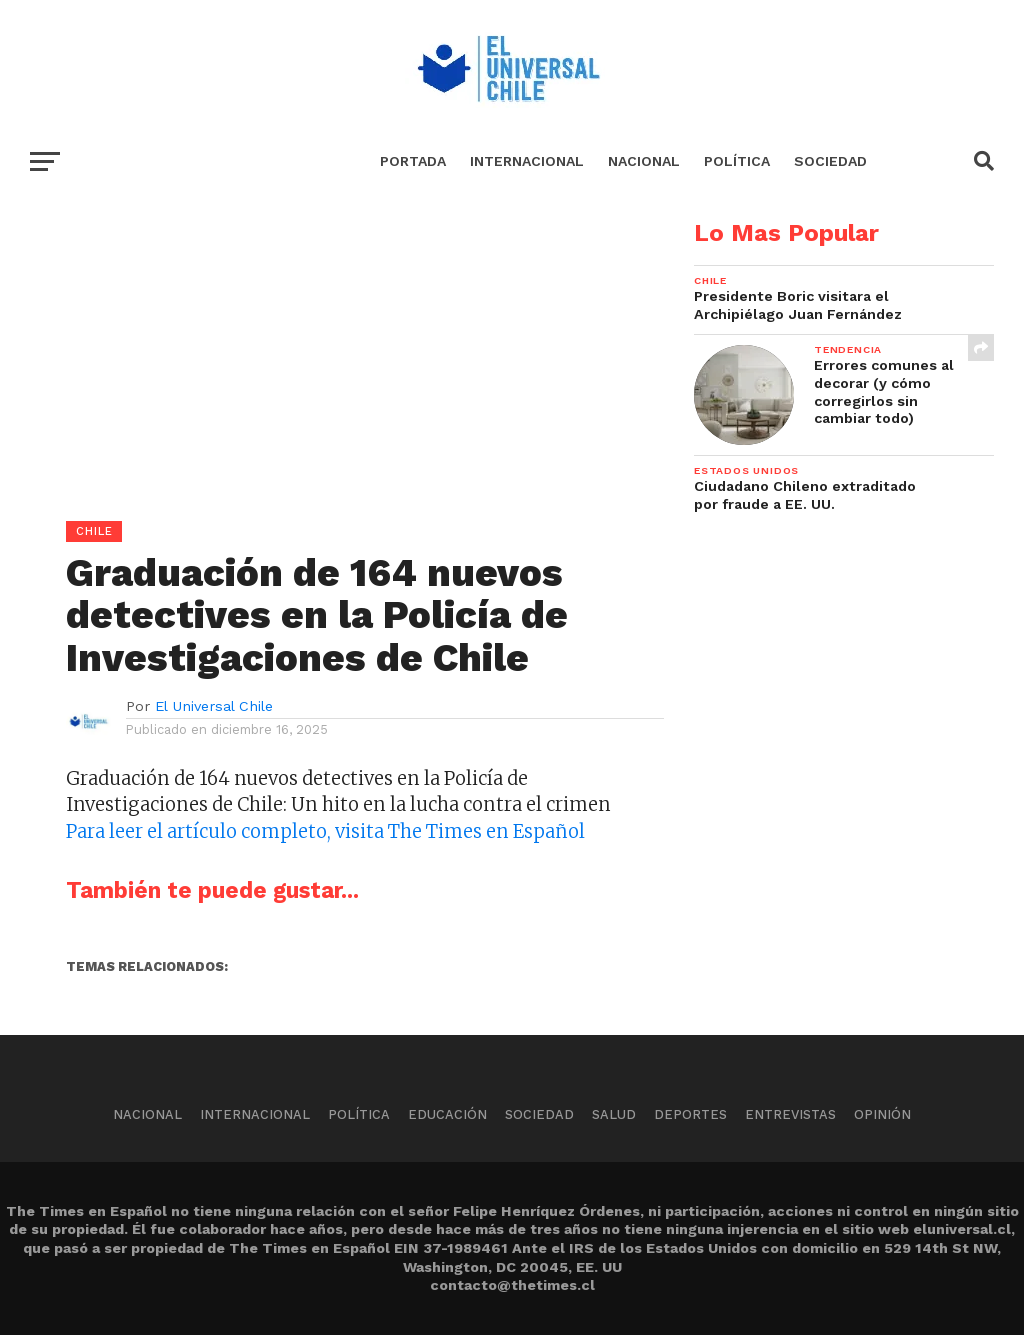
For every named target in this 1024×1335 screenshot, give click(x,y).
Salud (614, 1114)
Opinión (882, 1114)
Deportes (690, 1114)
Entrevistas (790, 1114)
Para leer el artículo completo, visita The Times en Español (325, 831)
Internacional (527, 161)
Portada (413, 161)
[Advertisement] (332, 361)
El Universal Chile (214, 706)
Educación (447, 1114)
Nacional (644, 161)
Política (737, 161)
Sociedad (830, 161)
